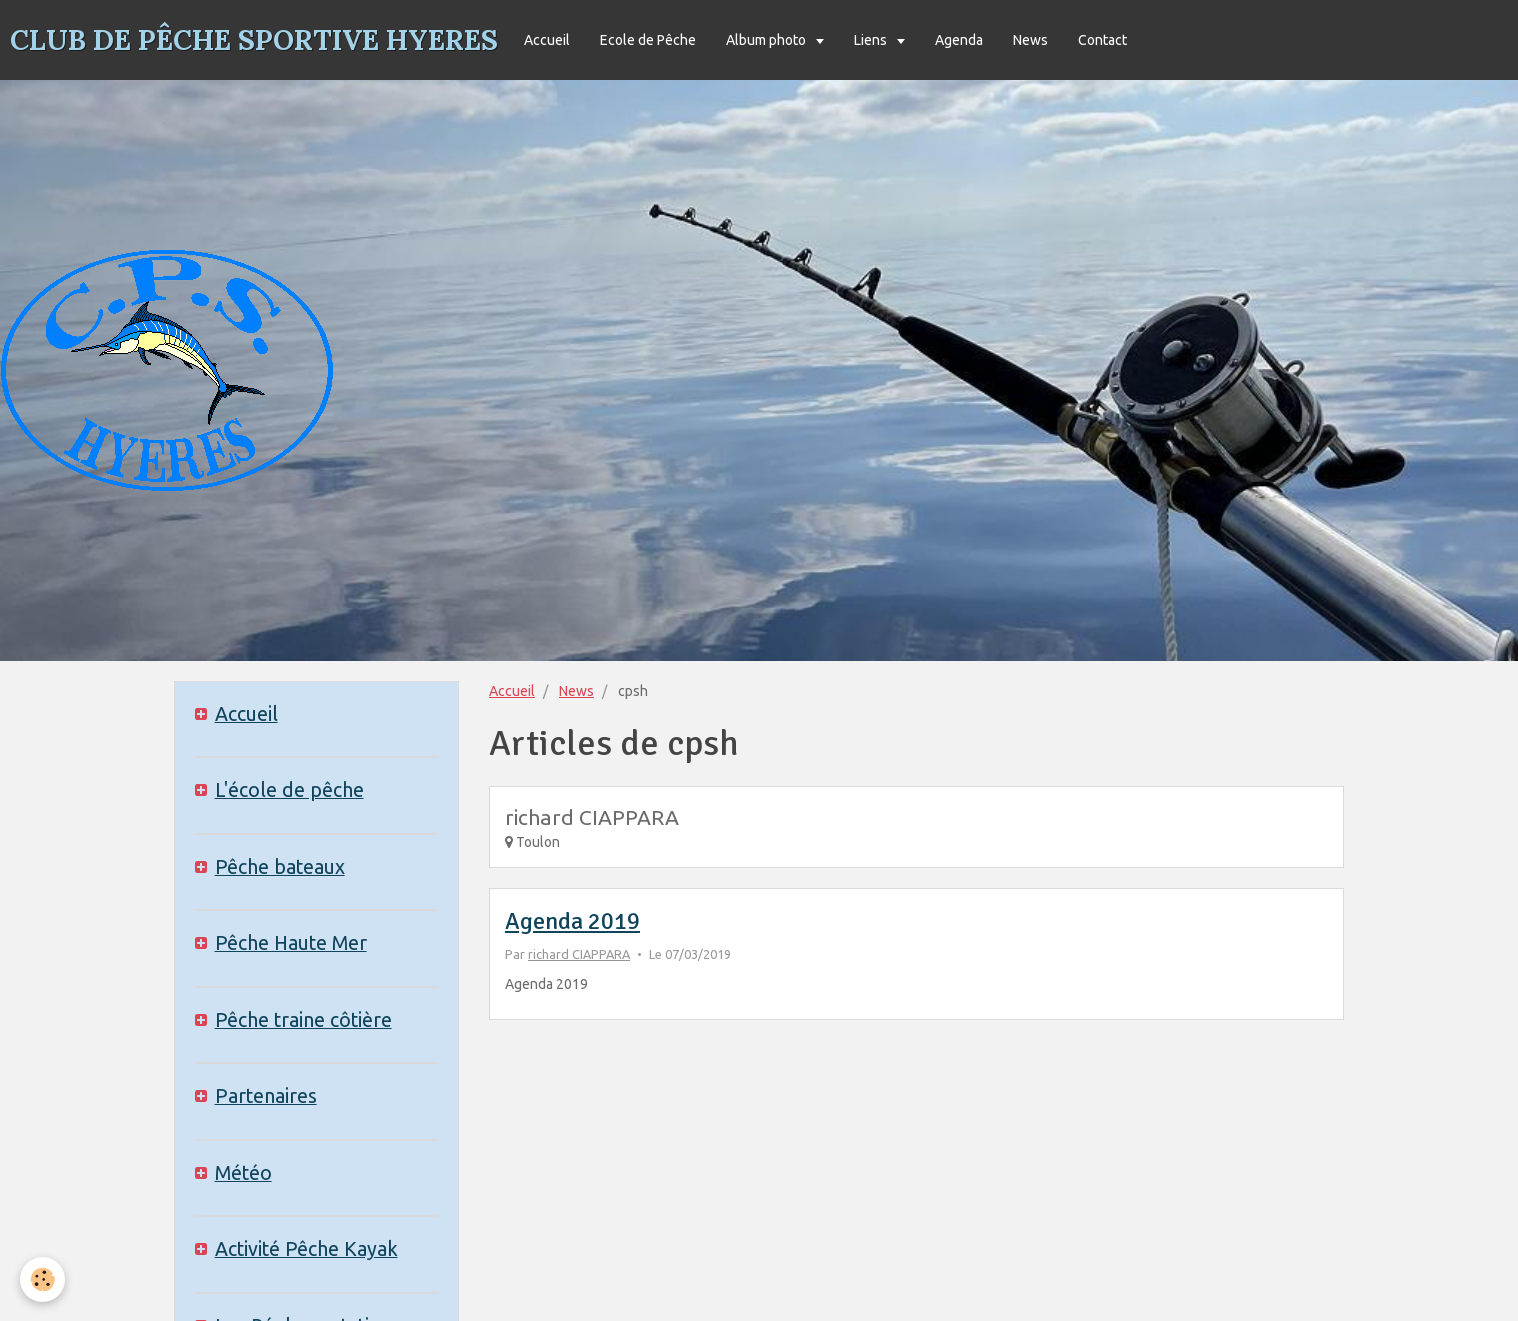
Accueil (547, 40)
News (1030, 40)
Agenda (959, 40)
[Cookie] (42, 1279)
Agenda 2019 (572, 921)
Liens (872, 40)
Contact (1102, 40)
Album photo (767, 40)
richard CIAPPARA (579, 954)
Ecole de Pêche (648, 40)
